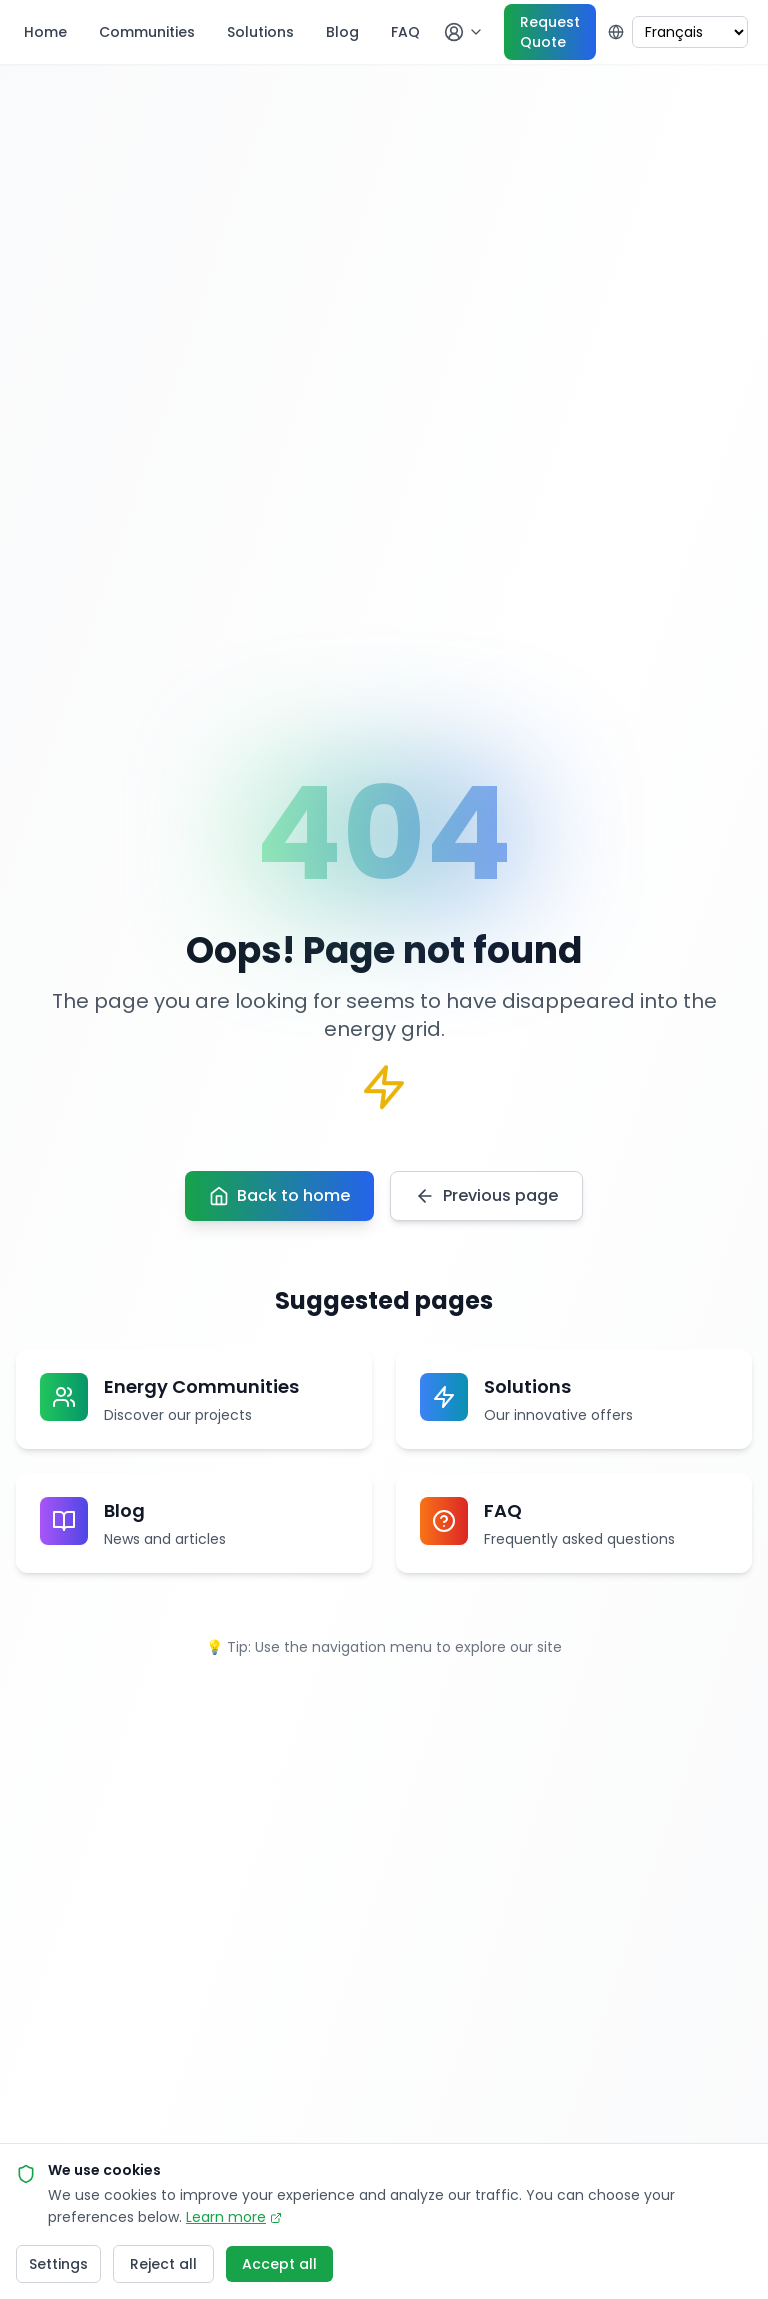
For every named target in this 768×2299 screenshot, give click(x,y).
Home (45, 32)
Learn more (234, 2217)
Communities (147, 32)
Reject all (163, 2264)
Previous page (486, 1195)
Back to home (279, 1195)
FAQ (405, 32)
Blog (342, 32)
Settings (58, 2264)
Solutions (260, 32)
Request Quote (550, 32)
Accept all (279, 2264)
